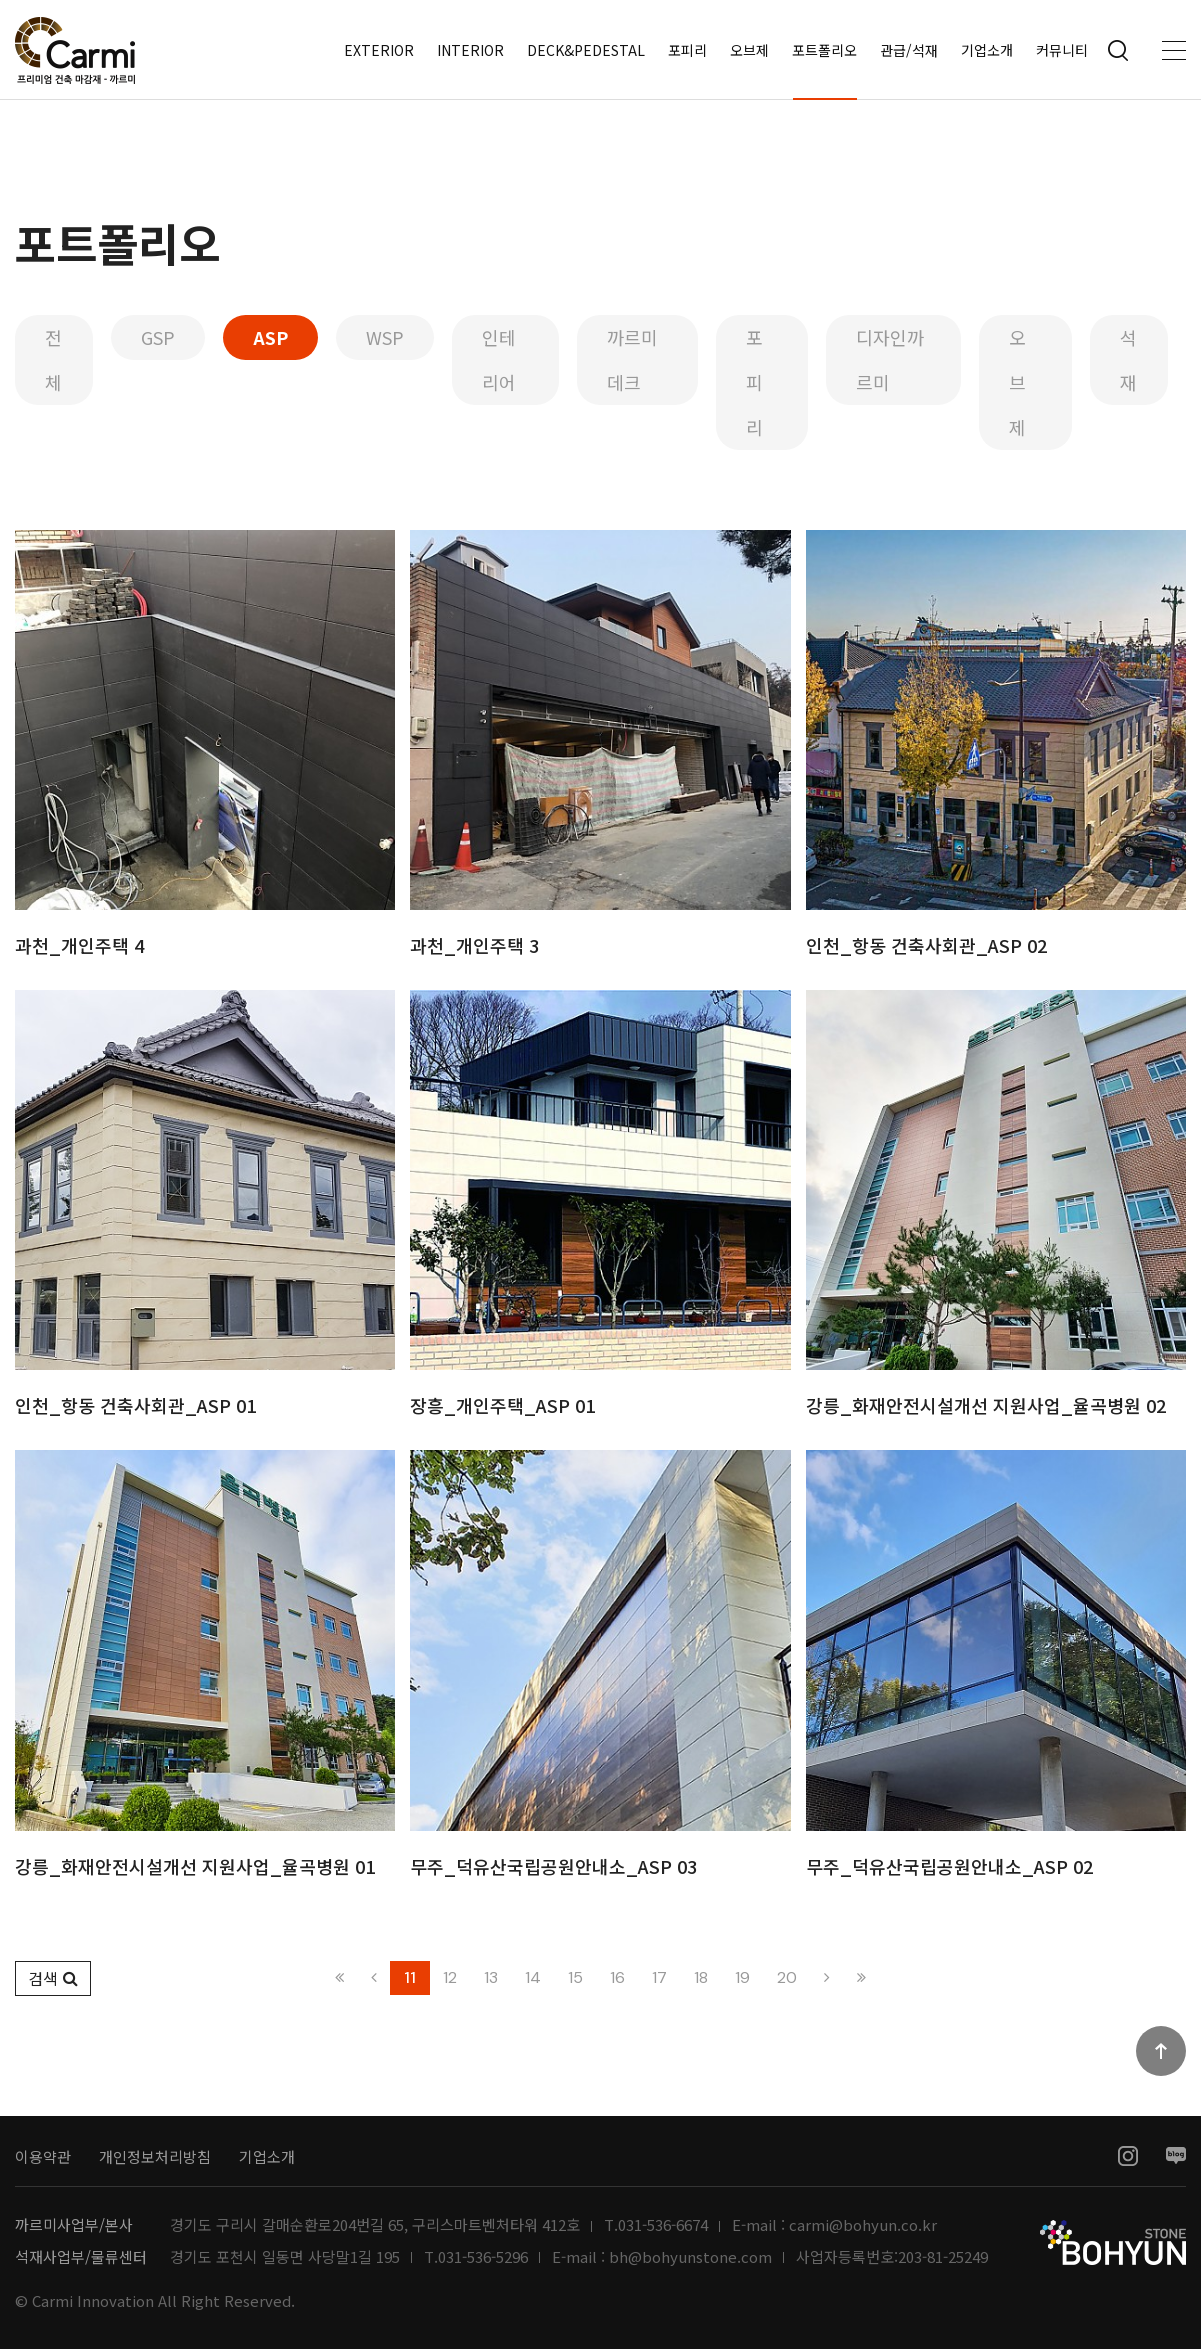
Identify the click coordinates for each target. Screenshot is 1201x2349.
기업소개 (987, 50)
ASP (270, 337)
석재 (1128, 359)
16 (617, 1977)
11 (410, 1977)
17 (659, 1977)
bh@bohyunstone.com (690, 2257)
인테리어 (499, 359)
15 (575, 1977)
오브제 (749, 50)
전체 (53, 359)
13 (491, 1977)
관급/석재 (909, 50)
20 (787, 1977)
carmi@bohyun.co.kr (863, 2225)
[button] (53, 1978)
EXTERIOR (379, 50)
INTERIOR (470, 50)
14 (533, 1977)
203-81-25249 (943, 2257)
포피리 (687, 50)
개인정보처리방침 (155, 2156)
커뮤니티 (1062, 50)
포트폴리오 (824, 50)
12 (450, 1977)
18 (701, 1977)
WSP (385, 337)
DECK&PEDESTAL (586, 50)
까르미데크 (632, 359)
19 (742, 1977)
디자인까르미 (890, 359)
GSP (158, 337)
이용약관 (43, 2156)
